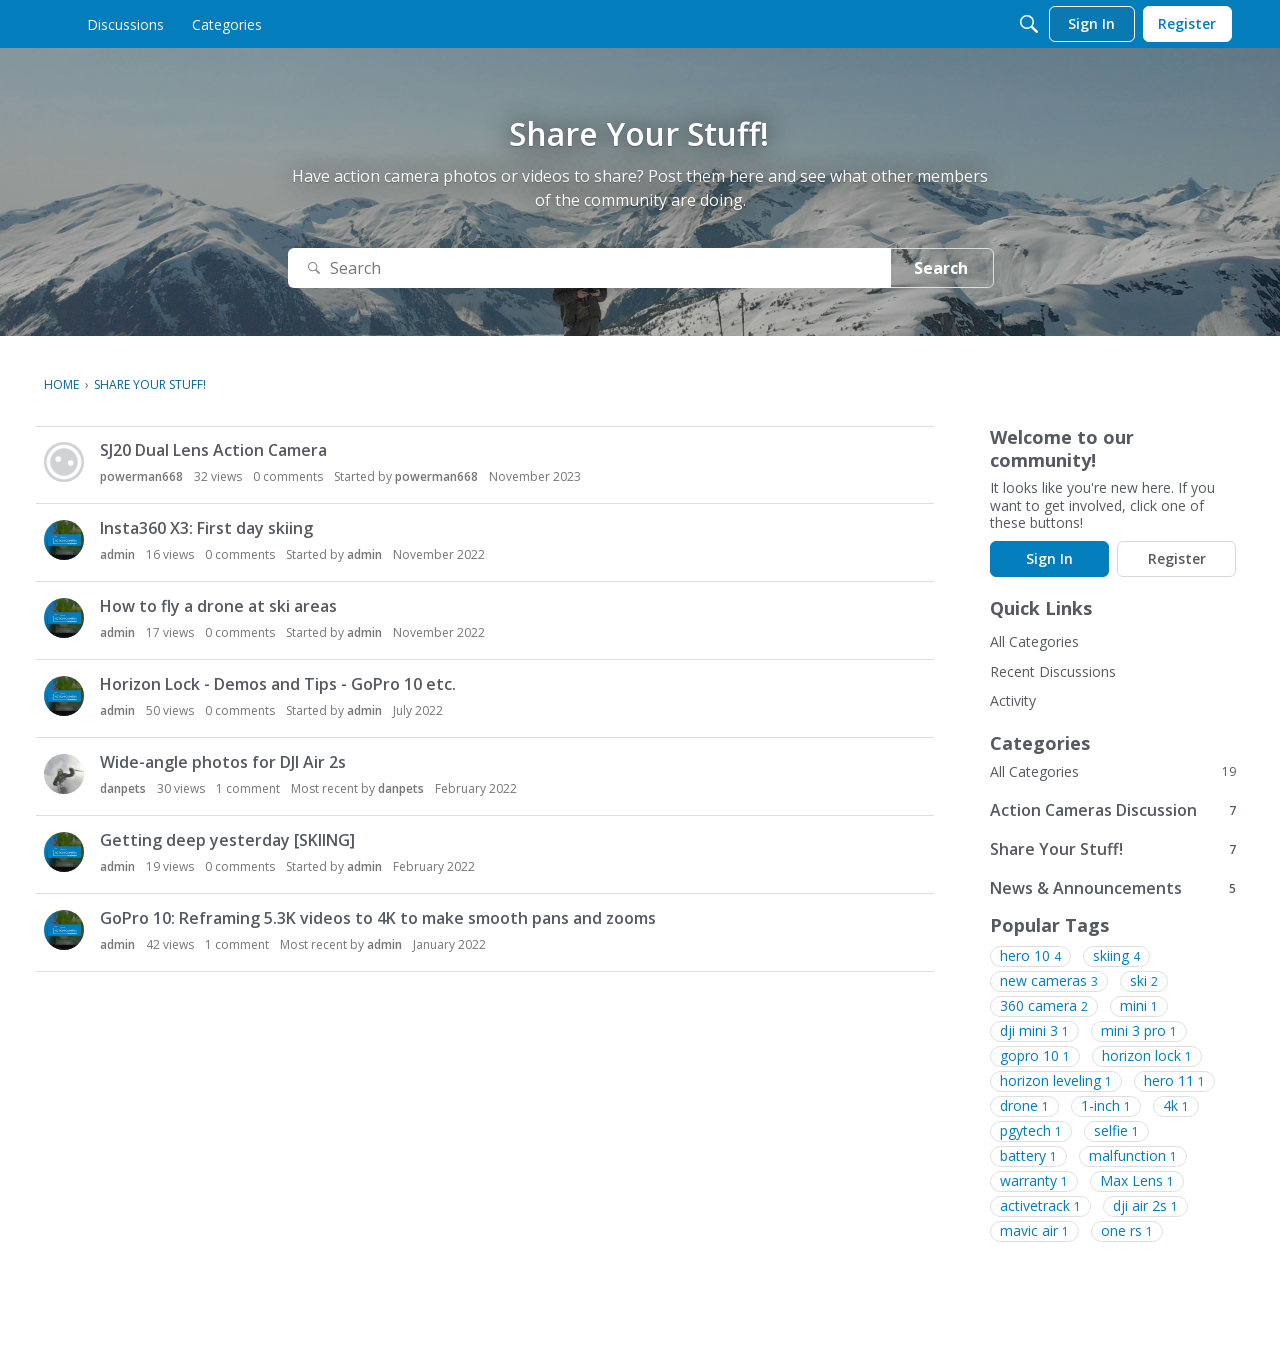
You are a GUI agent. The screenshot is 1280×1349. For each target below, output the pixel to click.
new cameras (1049, 981)
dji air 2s (1145, 1206)
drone (1024, 1106)
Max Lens (1137, 1181)
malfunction (1133, 1156)
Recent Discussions (1053, 671)
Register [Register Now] (1177, 558)
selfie (1116, 1131)
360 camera (1044, 1006)
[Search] (1029, 24)
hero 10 (1030, 956)
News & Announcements (1113, 887)
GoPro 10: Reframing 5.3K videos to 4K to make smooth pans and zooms (378, 918)
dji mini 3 (1034, 1031)
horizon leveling (1056, 1081)
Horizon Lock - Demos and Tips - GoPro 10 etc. (278, 684)
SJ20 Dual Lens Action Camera (213, 450)
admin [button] (117, 554)
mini (1139, 1006)
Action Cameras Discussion (1113, 809)
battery (1028, 1156)
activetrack (1040, 1206)
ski (1144, 981)
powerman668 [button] (141, 476)
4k (1176, 1106)
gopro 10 (1035, 1056)
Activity (1013, 700)
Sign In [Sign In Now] (1049, 558)
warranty (1034, 1181)
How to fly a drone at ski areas (218, 606)
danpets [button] (123, 788)
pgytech (1031, 1131)
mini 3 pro (1139, 1031)
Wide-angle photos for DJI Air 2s (223, 762)
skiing (1116, 956)
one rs (1127, 1231)
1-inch (1106, 1106)
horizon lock (1147, 1056)
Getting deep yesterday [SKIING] (227, 840)
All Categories (1034, 641)
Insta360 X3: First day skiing (206, 528)
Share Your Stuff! (1113, 848)
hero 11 (1174, 1081)
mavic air (1034, 1231)
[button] (64, 462)
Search (941, 268)
